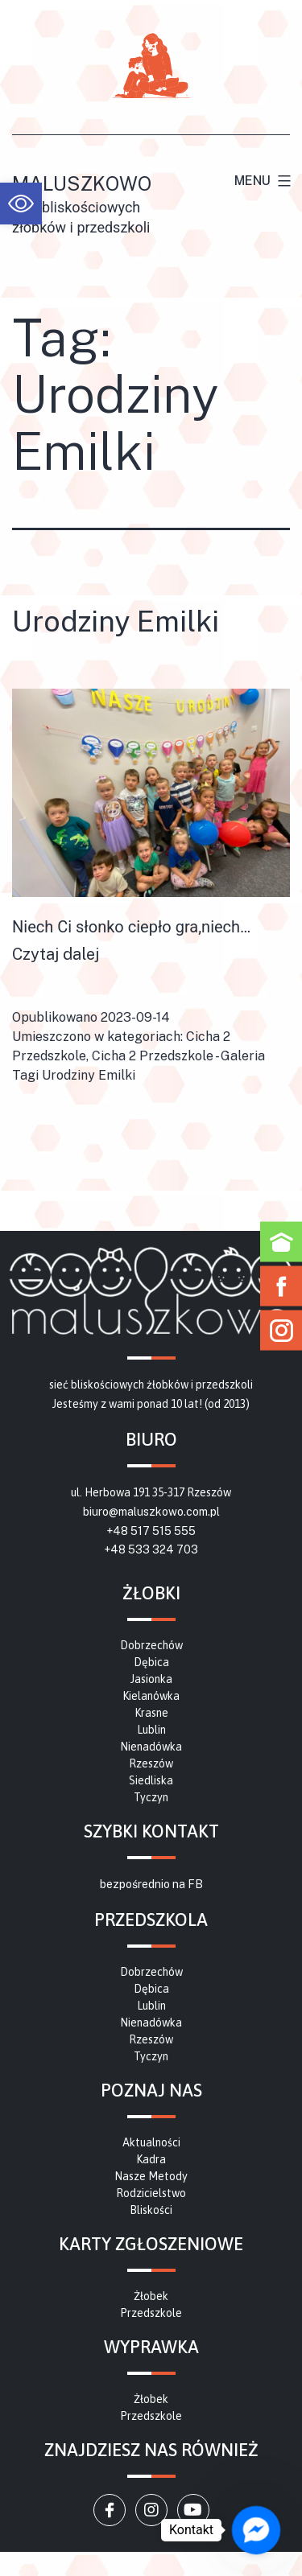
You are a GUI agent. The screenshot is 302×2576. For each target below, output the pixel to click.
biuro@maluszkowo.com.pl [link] (151, 1511)
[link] (21, 203)
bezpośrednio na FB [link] (151, 1884)
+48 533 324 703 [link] (151, 1549)
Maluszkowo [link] (81, 183)
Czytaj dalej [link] (55, 954)
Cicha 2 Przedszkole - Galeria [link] (178, 1056)
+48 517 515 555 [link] (151, 1531)
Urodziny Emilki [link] (115, 621)
